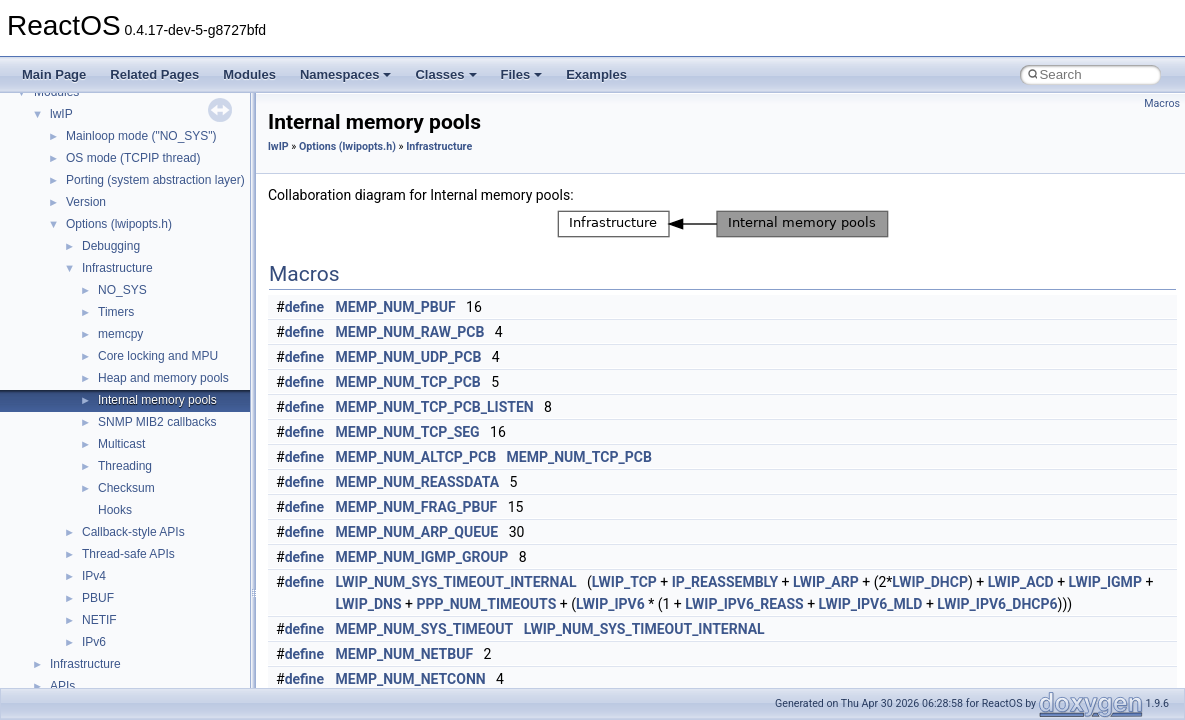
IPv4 (94, 576)
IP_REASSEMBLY (725, 582)
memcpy (120, 334)
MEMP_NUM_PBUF (396, 307)
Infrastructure (117, 268)
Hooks (115, 510)
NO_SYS (122, 290)
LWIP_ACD (1021, 582)
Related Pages (154, 74)
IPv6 (94, 642)
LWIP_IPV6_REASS (744, 604)
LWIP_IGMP (1105, 582)
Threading (125, 466)
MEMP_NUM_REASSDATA (418, 482)
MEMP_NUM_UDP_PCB (409, 357)
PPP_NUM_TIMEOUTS (486, 604)
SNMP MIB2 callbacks (157, 422)
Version (86, 202)
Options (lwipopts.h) (119, 224)
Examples (596, 74)
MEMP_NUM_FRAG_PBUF (417, 507)
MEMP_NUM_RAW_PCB (410, 332)
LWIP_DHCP (930, 582)
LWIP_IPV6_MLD (871, 604)
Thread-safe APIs (128, 554)
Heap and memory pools (163, 378)
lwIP (61, 114)
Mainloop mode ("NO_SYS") (141, 136)
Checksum (126, 488)
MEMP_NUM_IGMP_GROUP (422, 557)
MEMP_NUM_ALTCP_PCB (416, 457)
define (304, 307)
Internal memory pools (157, 400)
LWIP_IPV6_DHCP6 (997, 604)
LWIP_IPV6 (610, 604)
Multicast (121, 444)
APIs (62, 686)
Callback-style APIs (133, 532)
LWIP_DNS (369, 604)
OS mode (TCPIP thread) (133, 158)
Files (522, 74)
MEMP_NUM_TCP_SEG (408, 432)
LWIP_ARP (826, 582)
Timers (116, 312)
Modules (249, 74)
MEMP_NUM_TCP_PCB (408, 382)
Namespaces (346, 74)
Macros (1162, 103)
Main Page (54, 74)
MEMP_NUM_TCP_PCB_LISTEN (435, 407)
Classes (445, 74)
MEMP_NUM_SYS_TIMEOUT (425, 629)
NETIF (99, 620)
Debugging (111, 246)
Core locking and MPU (158, 356)
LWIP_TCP (624, 582)
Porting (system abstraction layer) (155, 180)
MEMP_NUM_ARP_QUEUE (417, 532)
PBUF (98, 598)
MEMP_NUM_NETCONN (411, 679)
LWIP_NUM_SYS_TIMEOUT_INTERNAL (456, 582)
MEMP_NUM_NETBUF (405, 654)
